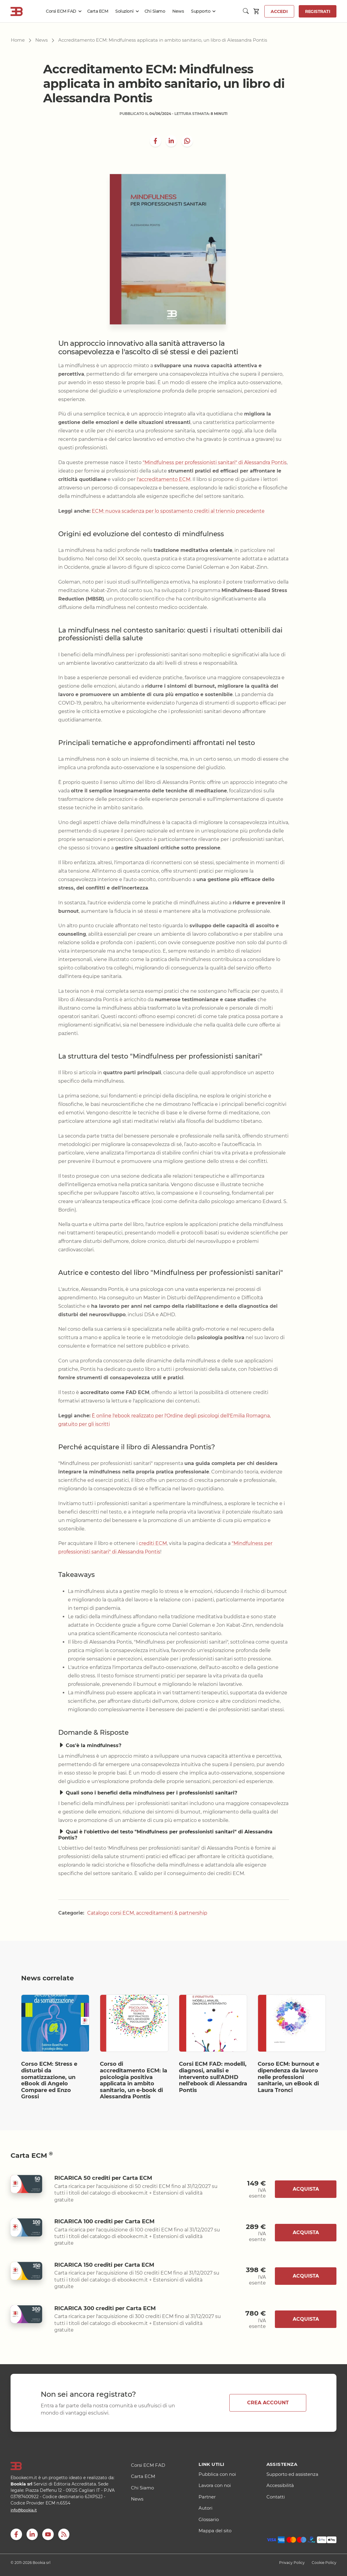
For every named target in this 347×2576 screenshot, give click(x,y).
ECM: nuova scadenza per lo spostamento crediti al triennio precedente (178, 511)
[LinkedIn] (171, 141)
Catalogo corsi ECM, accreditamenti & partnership (147, 1913)
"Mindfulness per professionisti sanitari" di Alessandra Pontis (215, 462)
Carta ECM (97, 11)
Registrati (317, 11)
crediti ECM (153, 1543)
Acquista (306, 2189)
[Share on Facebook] (155, 141)
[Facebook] (16, 2534)
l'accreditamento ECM (163, 479)
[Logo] (63, 2466)
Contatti (275, 2497)
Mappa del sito (215, 2530)
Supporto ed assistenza (292, 2474)
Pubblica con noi (217, 2474)
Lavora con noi (215, 2485)
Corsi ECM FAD (61, 11)
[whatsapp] (187, 141)
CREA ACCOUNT (268, 2403)
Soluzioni (124, 11)
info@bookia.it (24, 2510)
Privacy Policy (292, 2562)
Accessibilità (280, 2485)
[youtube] (48, 2534)
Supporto (200, 11)
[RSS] (64, 2534)
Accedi (279, 11)
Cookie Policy (324, 2562)
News (178, 11)
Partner (207, 2497)
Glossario (209, 2519)
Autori (205, 2508)
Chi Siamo (155, 11)
